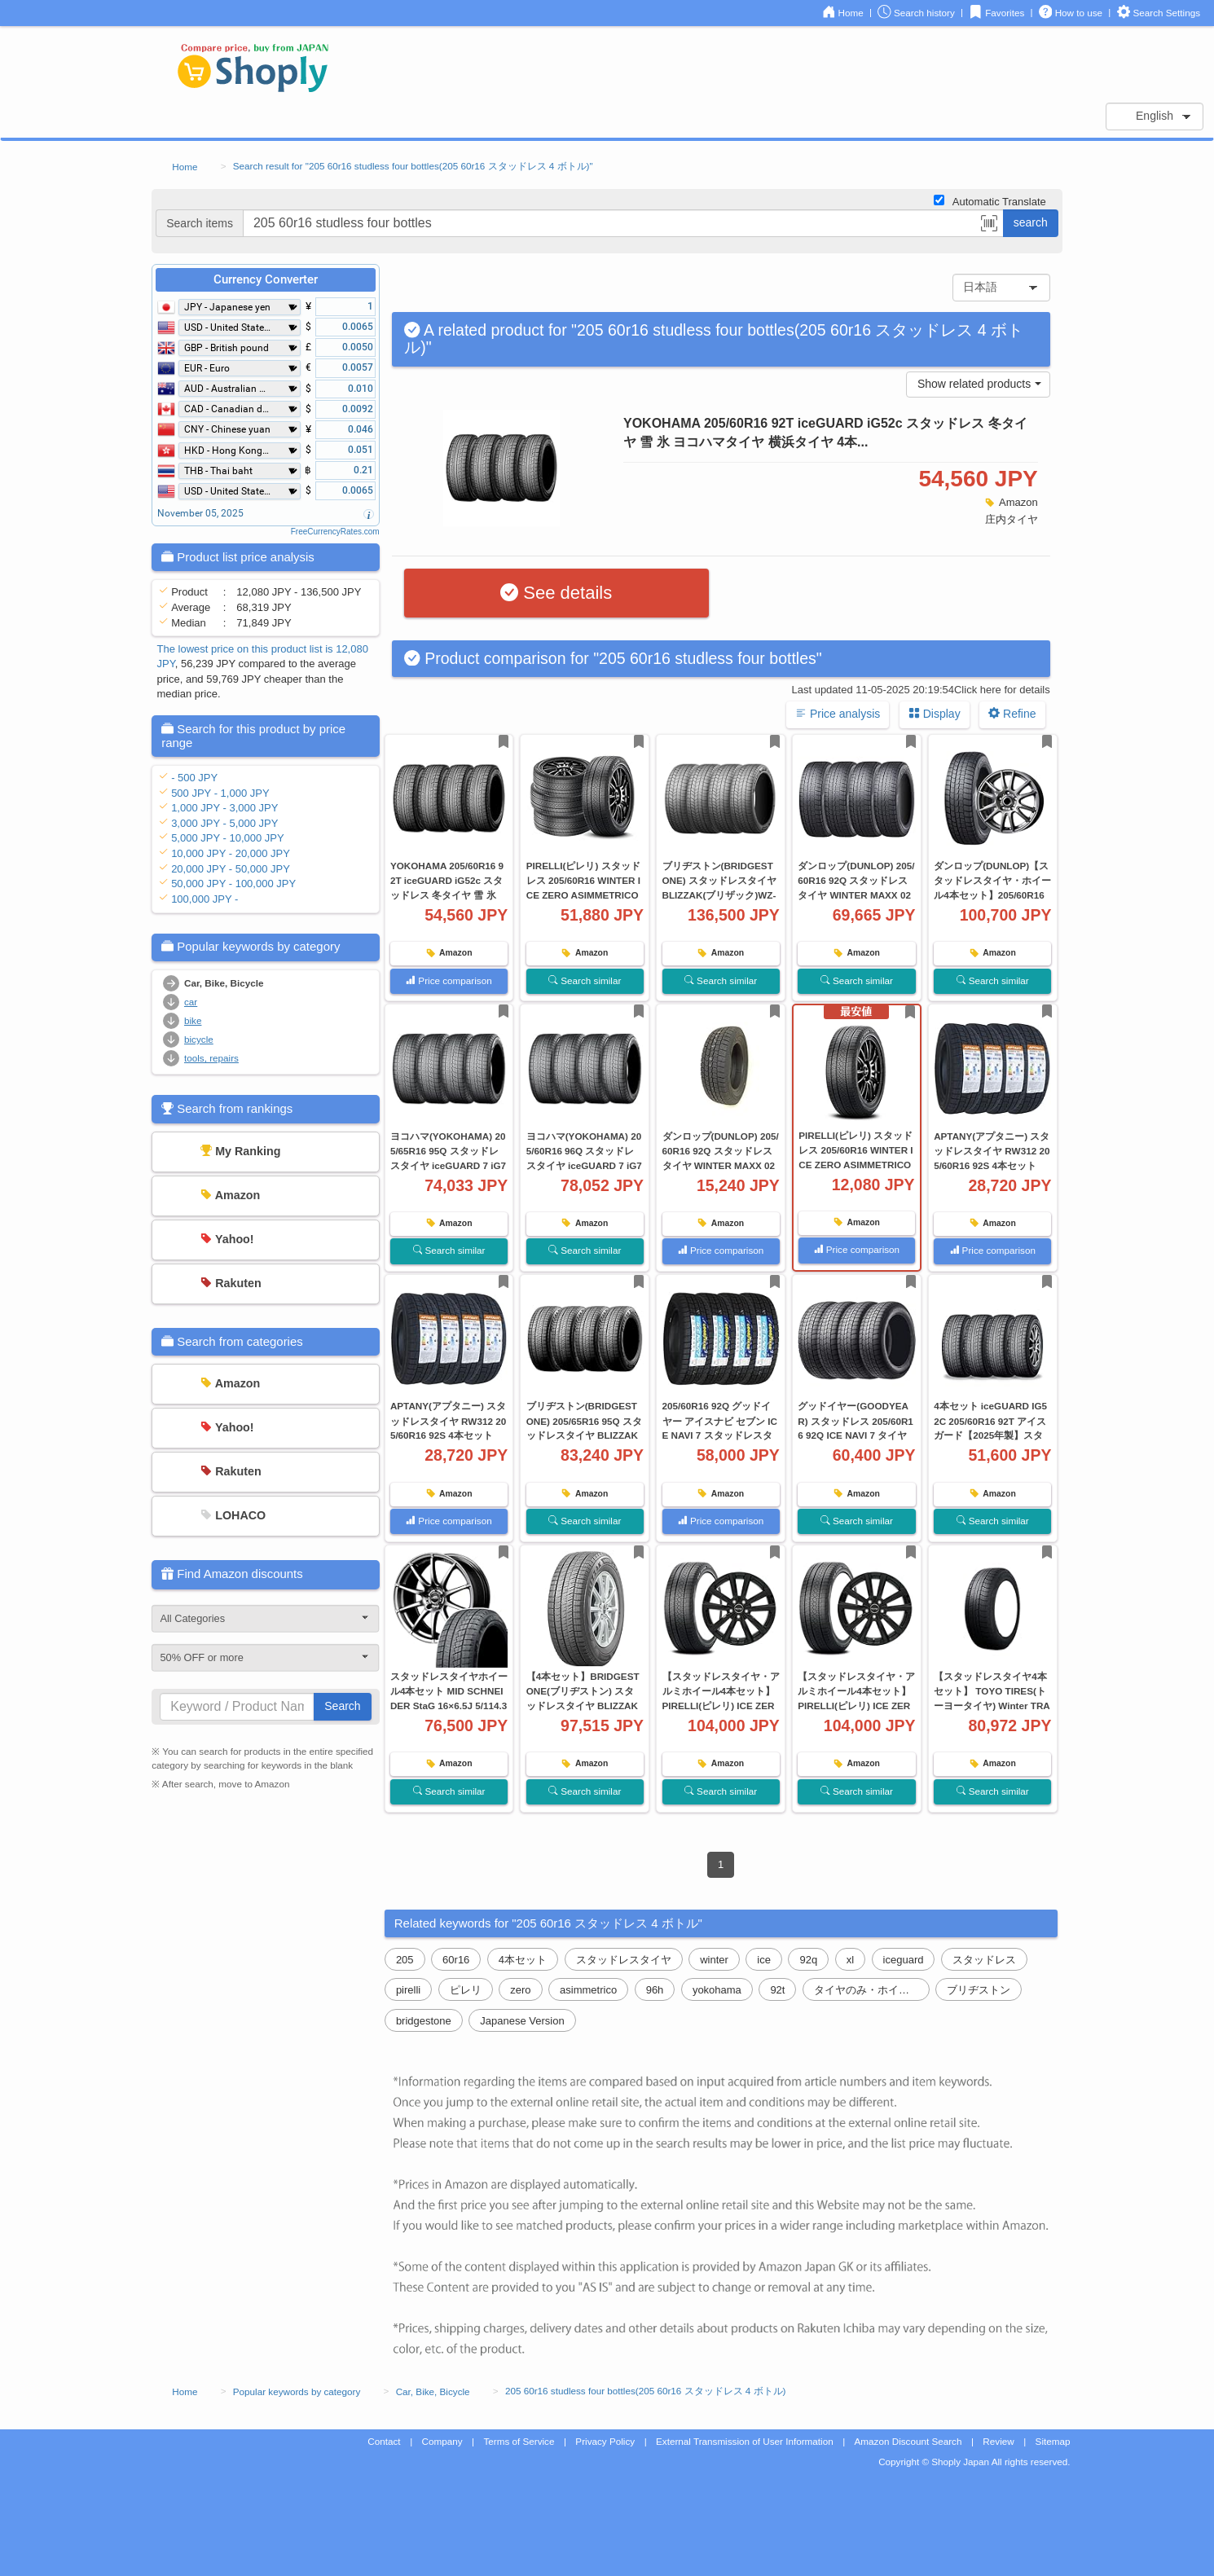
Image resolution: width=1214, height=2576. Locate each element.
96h (655, 1990)
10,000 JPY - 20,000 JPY (230, 853)
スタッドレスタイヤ (623, 1960)
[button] (989, 225)
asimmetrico (588, 1990)
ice (764, 1960)
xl (850, 1960)
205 (405, 1960)
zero (520, 1990)
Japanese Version (522, 2021)
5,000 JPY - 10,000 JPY (227, 838)
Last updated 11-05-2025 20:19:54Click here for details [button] (920, 690)
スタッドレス (984, 1960)
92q (808, 1960)
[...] (623, 223)
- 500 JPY (194, 777)
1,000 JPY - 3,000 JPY (224, 808)
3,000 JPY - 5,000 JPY (224, 823)
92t (777, 1990)
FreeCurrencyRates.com (335, 531)
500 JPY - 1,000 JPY (220, 793)
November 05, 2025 (200, 513)
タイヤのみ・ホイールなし (872, 1990)
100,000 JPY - (204, 899)
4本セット (523, 1960)
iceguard (903, 1960)
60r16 (455, 1960)
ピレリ (466, 1990)
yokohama (717, 1990)
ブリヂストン (978, 1990)
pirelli (408, 1990)
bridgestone (423, 2021)
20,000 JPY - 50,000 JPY (230, 869)
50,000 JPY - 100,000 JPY (233, 883)
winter (714, 1960)
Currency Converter (265, 279)
